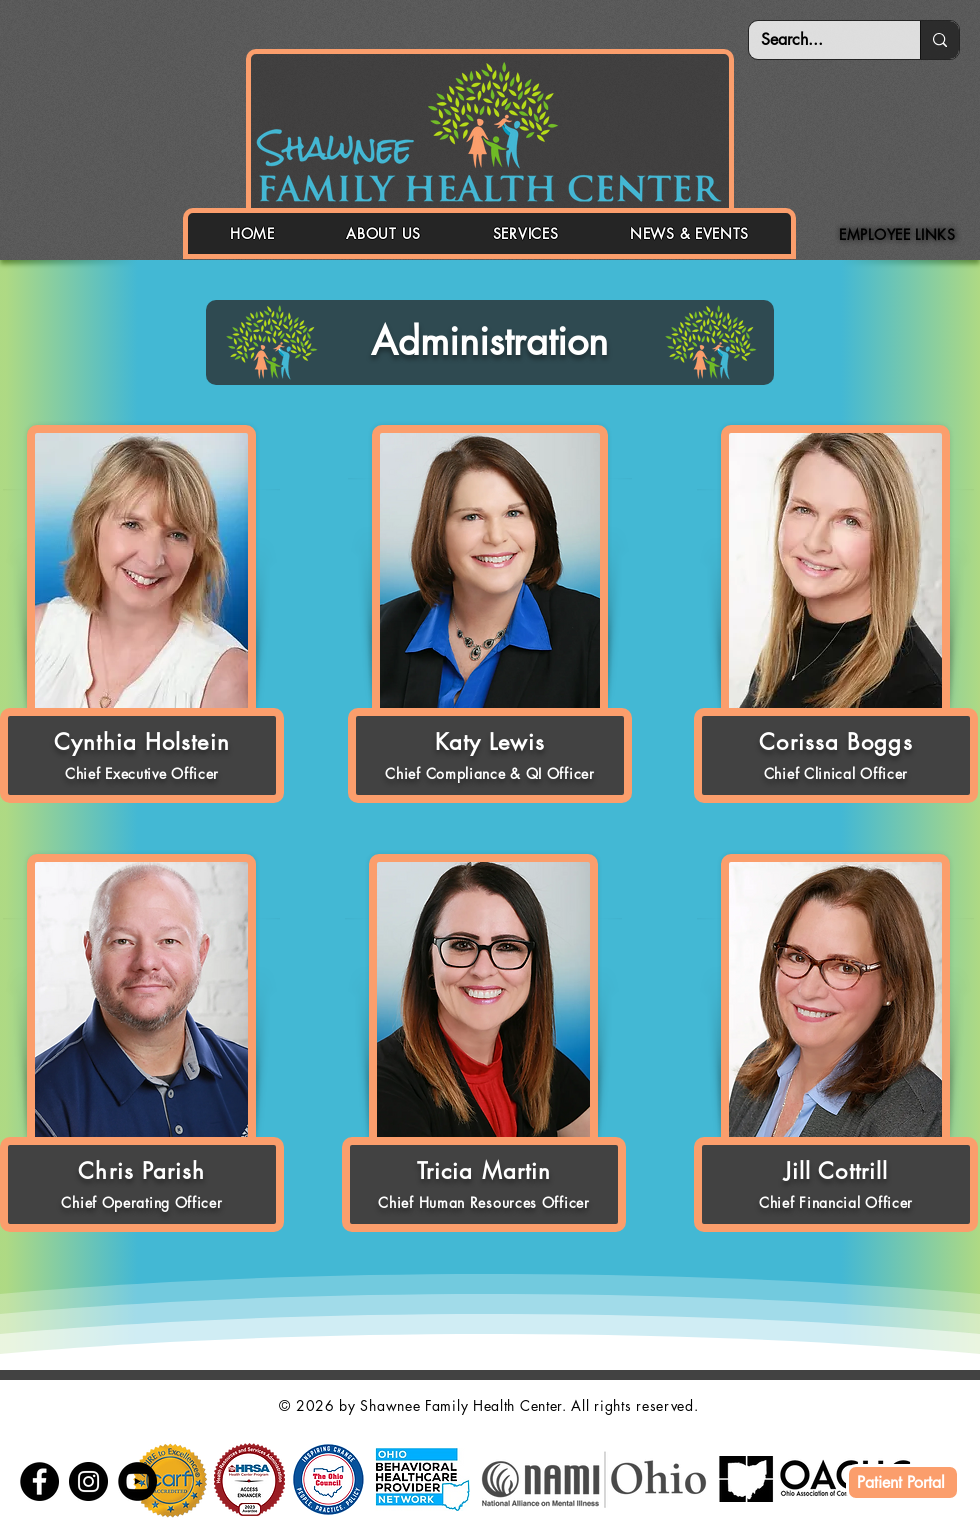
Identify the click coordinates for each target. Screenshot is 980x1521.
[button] (384, 233)
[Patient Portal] (903, 1482)
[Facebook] (39, 1481)
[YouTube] (137, 1481)
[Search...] (819, 40)
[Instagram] (88, 1481)
